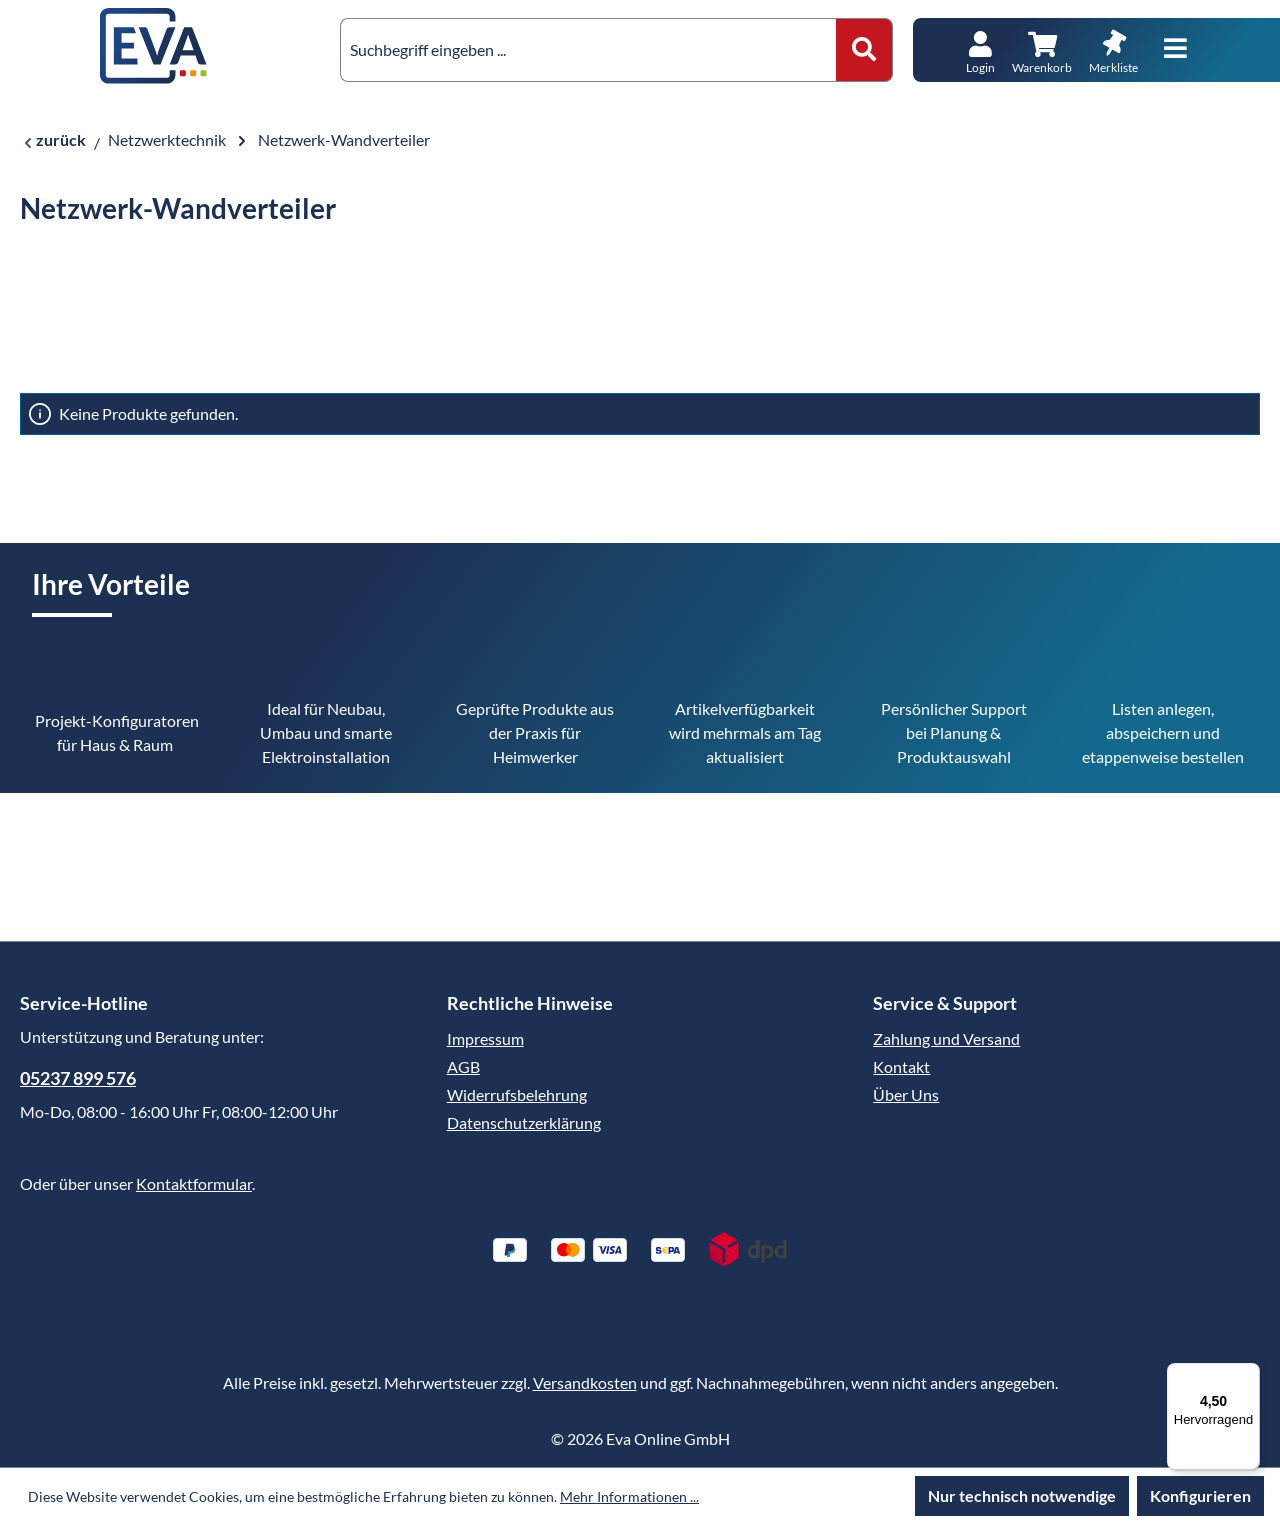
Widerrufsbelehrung (517, 1094)
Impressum (485, 1038)
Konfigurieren (1200, 1495)
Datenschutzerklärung (524, 1122)
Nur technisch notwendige (1022, 1495)
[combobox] (588, 50)
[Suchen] (864, 50)
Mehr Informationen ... (629, 1496)
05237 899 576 (78, 1078)
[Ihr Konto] (980, 50)
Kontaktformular (194, 1183)
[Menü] (1175, 49)
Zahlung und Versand (946, 1038)
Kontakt (901, 1066)
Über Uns (906, 1094)
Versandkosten (585, 1382)
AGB (463, 1066)
